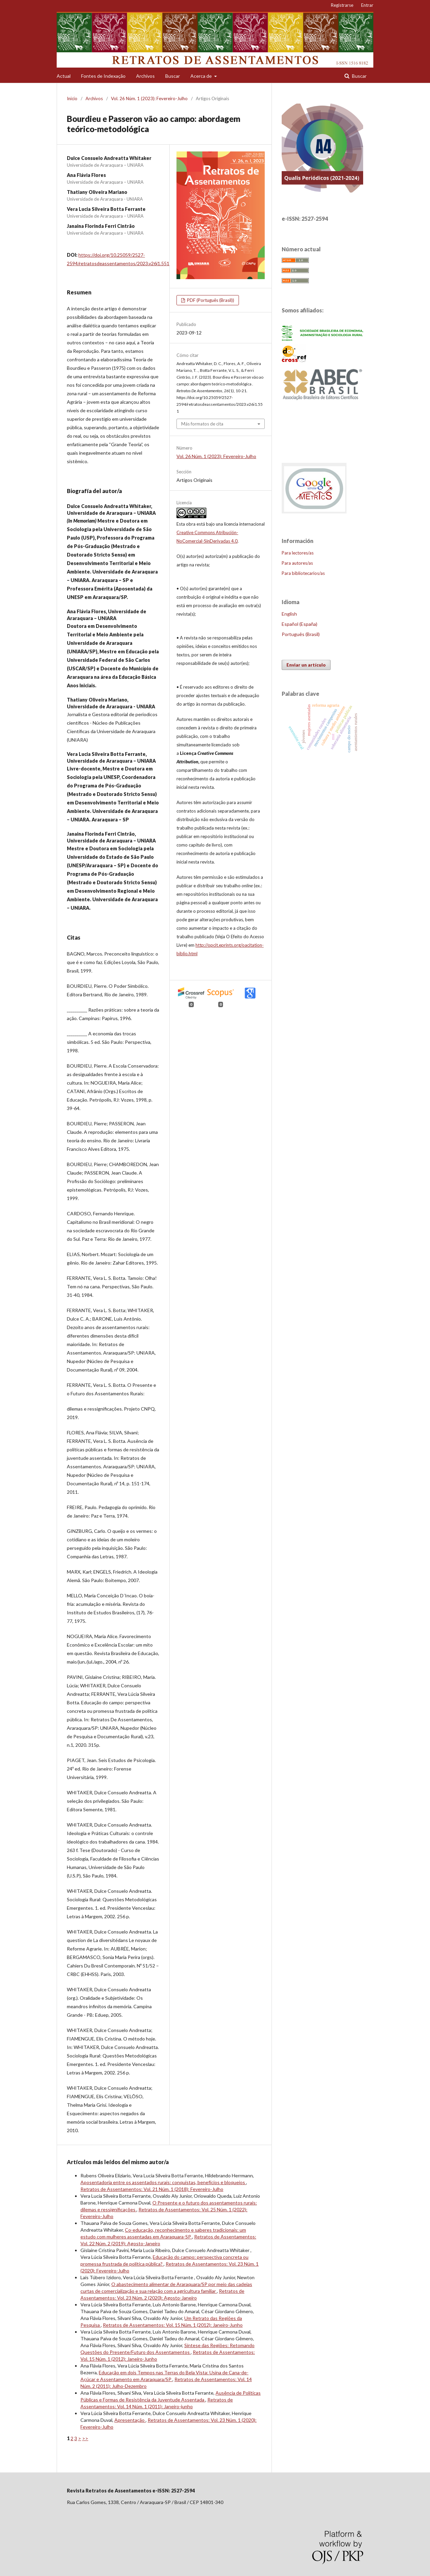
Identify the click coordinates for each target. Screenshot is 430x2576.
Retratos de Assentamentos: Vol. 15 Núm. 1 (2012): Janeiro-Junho (173, 2325)
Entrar (367, 5)
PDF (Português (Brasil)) (210, 300)
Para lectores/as (298, 553)
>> (85, 2438)
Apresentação (130, 2420)
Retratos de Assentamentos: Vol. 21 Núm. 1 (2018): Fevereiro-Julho (151, 2189)
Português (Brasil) (301, 634)
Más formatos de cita (202, 424)
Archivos (145, 76)
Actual (64, 76)
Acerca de (201, 76)
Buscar (172, 76)
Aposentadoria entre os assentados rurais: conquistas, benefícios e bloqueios (163, 2182)
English (289, 614)
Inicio (72, 98)
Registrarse (342, 5)
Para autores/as (297, 563)
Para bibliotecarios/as (303, 573)
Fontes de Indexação (103, 76)
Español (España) (299, 624)
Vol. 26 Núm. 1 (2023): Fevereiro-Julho (149, 98)
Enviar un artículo (306, 665)
